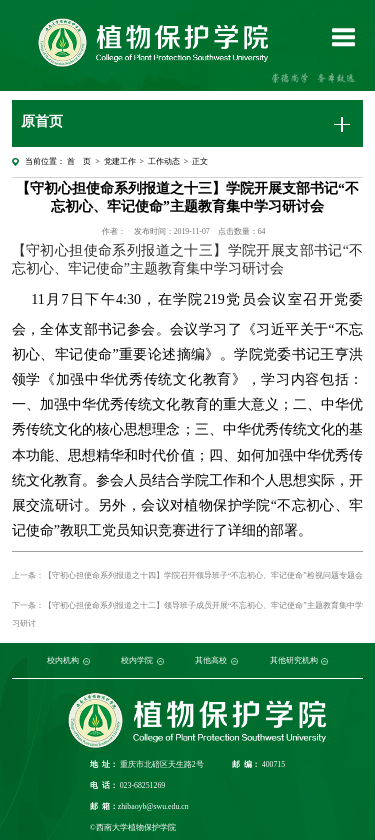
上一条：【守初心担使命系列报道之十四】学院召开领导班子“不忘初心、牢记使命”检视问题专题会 (187, 575)
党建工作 (120, 161)
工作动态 (164, 161)
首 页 (79, 161)
